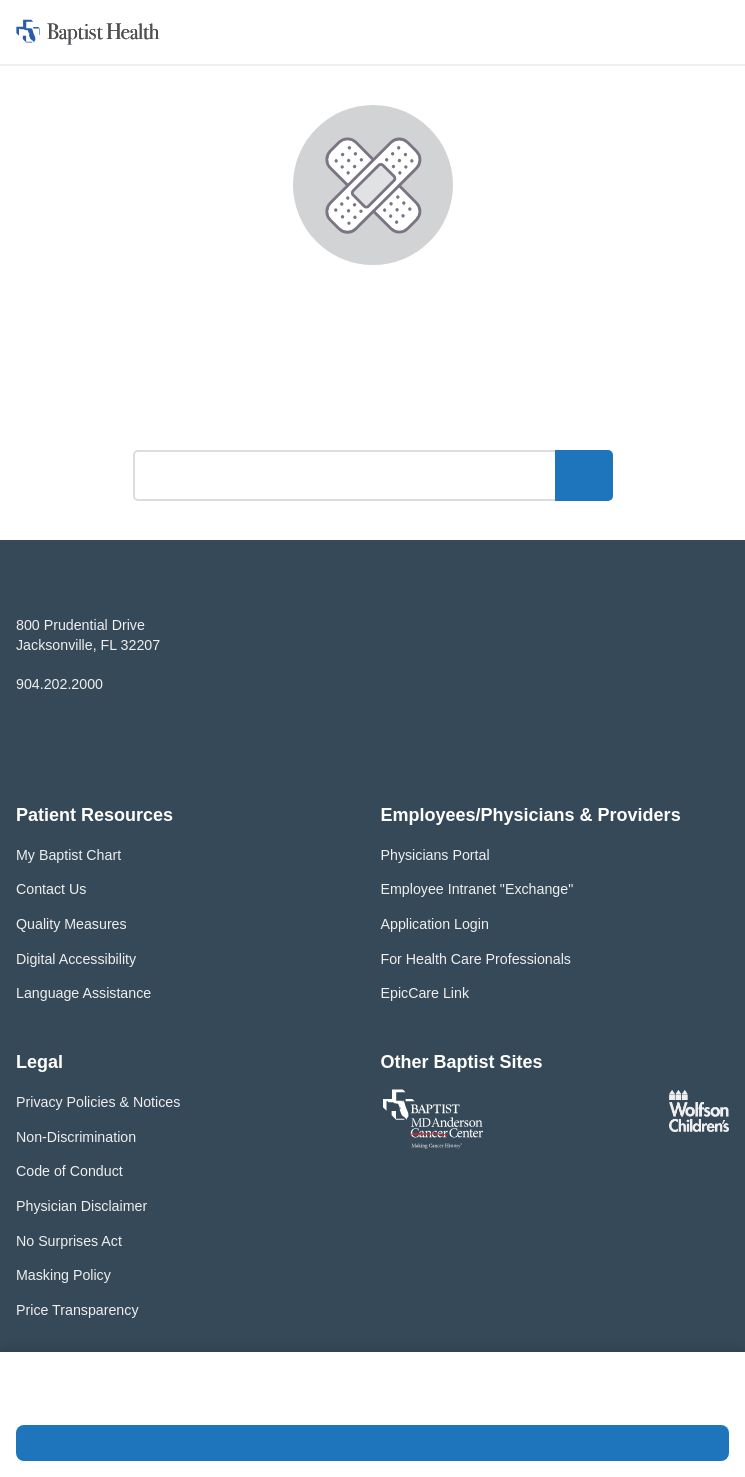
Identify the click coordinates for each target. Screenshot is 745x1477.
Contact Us (51, 889)
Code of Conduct (69, 1171)
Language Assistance (83, 993)
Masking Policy (63, 1275)
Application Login (435, 924)
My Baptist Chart (68, 855)
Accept (372, 1443)
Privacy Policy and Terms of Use (188, 1399)
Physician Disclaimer (81, 1206)
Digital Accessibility (76, 959)
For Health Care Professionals (476, 959)
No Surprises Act (69, 1241)
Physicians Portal (435, 855)
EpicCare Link (425, 993)
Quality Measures (71, 924)
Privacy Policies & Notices (98, 1102)
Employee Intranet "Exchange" (477, 889)
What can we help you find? (372, 422)
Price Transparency (77, 1310)
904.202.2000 (59, 684)
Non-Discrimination (76, 1137)
